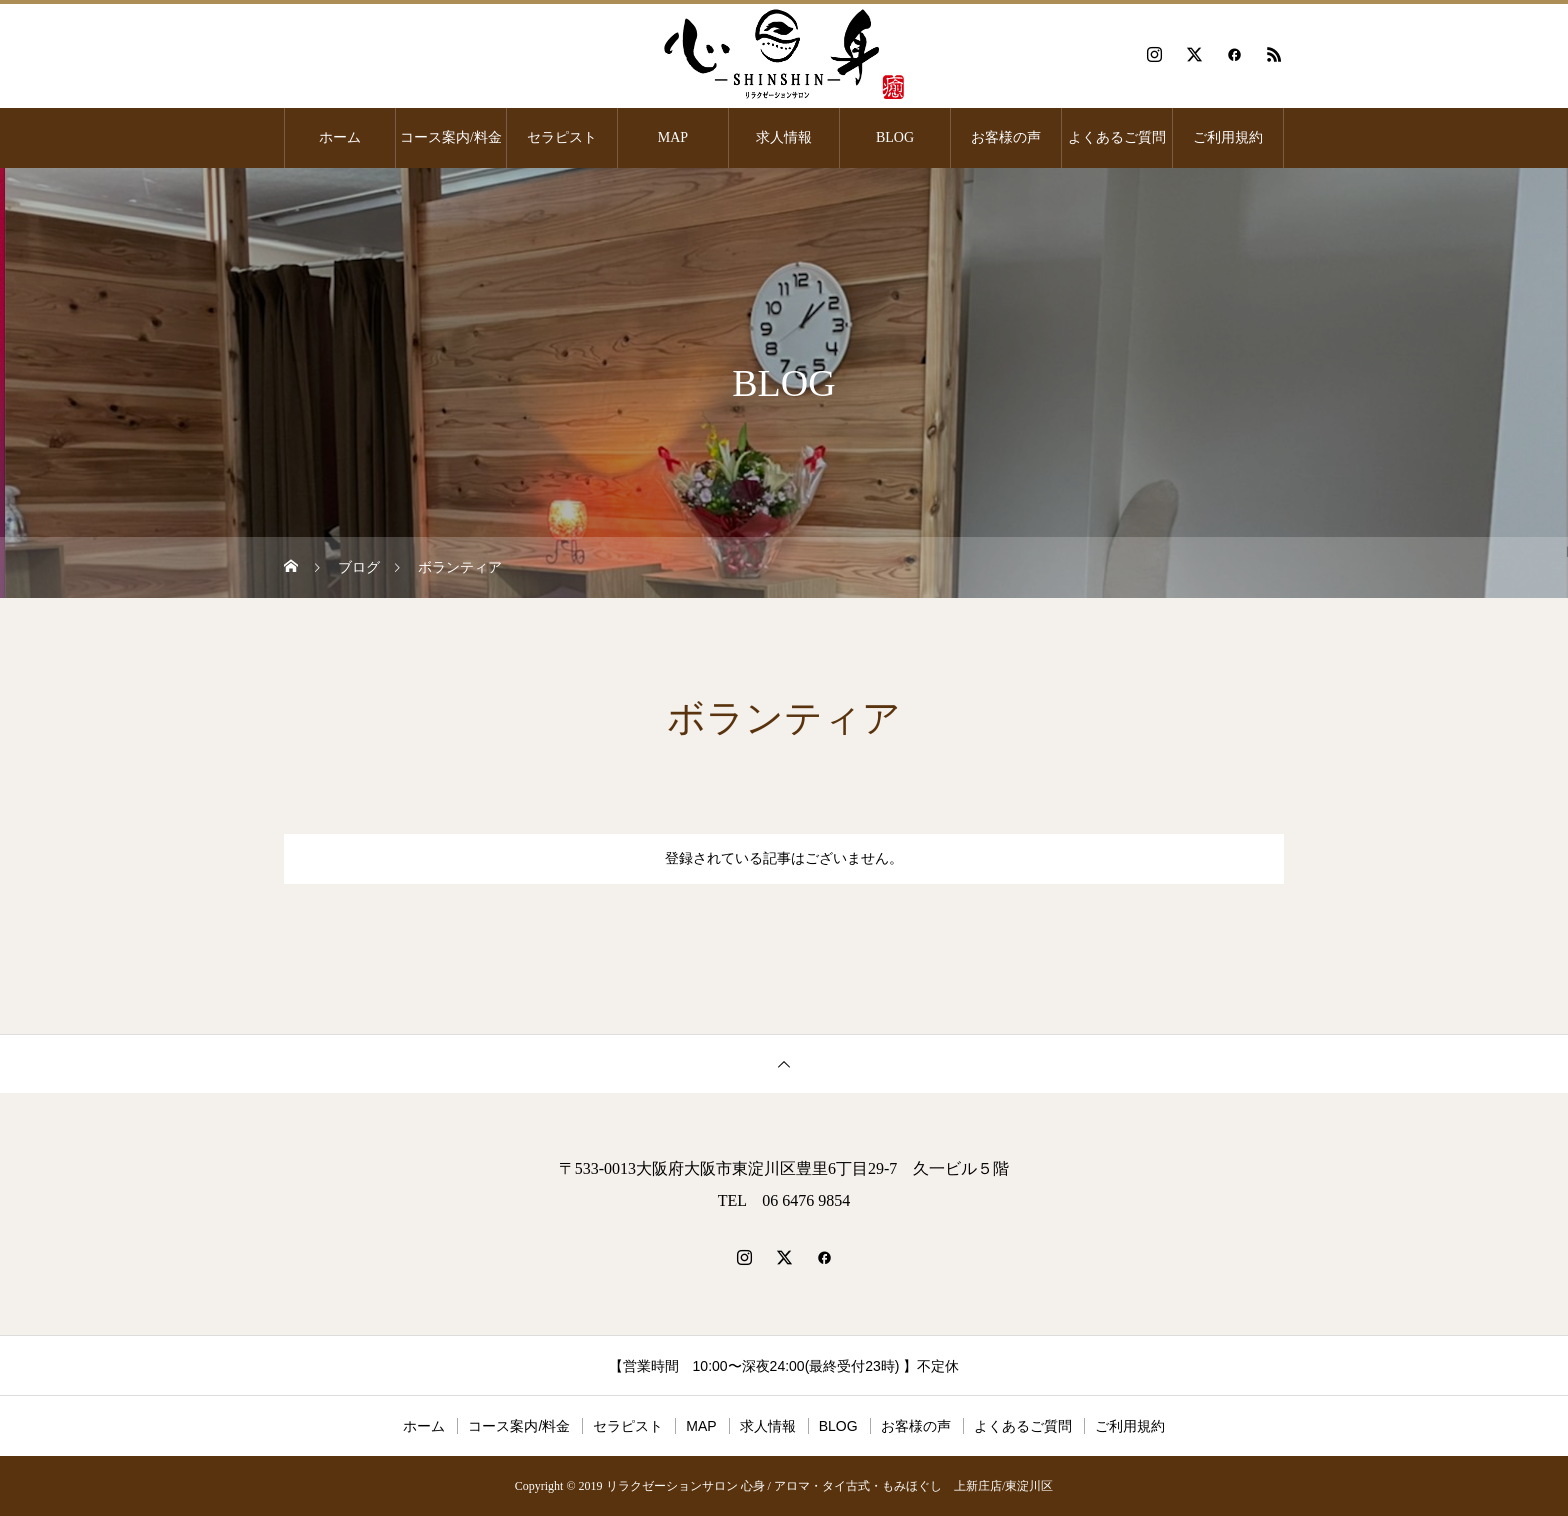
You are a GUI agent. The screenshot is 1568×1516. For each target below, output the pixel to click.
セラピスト (562, 137)
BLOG (895, 137)
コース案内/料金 (451, 137)
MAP (673, 137)
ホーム (340, 137)
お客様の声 (1006, 137)
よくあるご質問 (1117, 137)
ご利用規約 (1228, 137)
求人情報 (784, 137)
